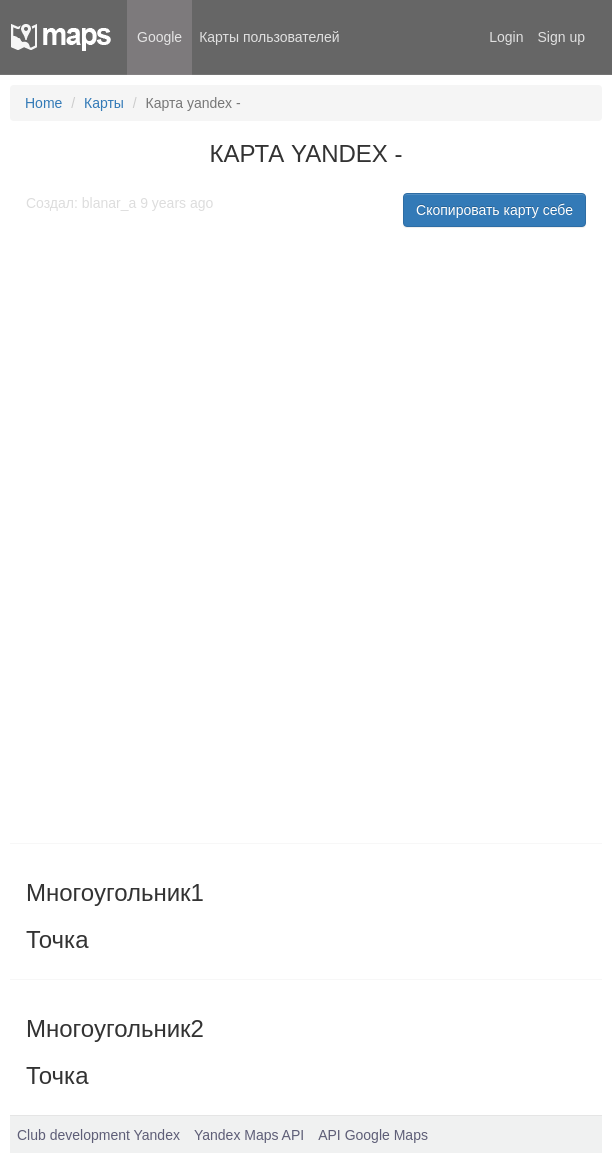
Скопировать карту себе (494, 210)
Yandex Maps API (249, 1135)
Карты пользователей (269, 37)
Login (506, 37)
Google (159, 37)
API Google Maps (373, 1135)
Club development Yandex (98, 1135)
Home (43, 103)
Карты (104, 103)
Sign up (561, 37)
